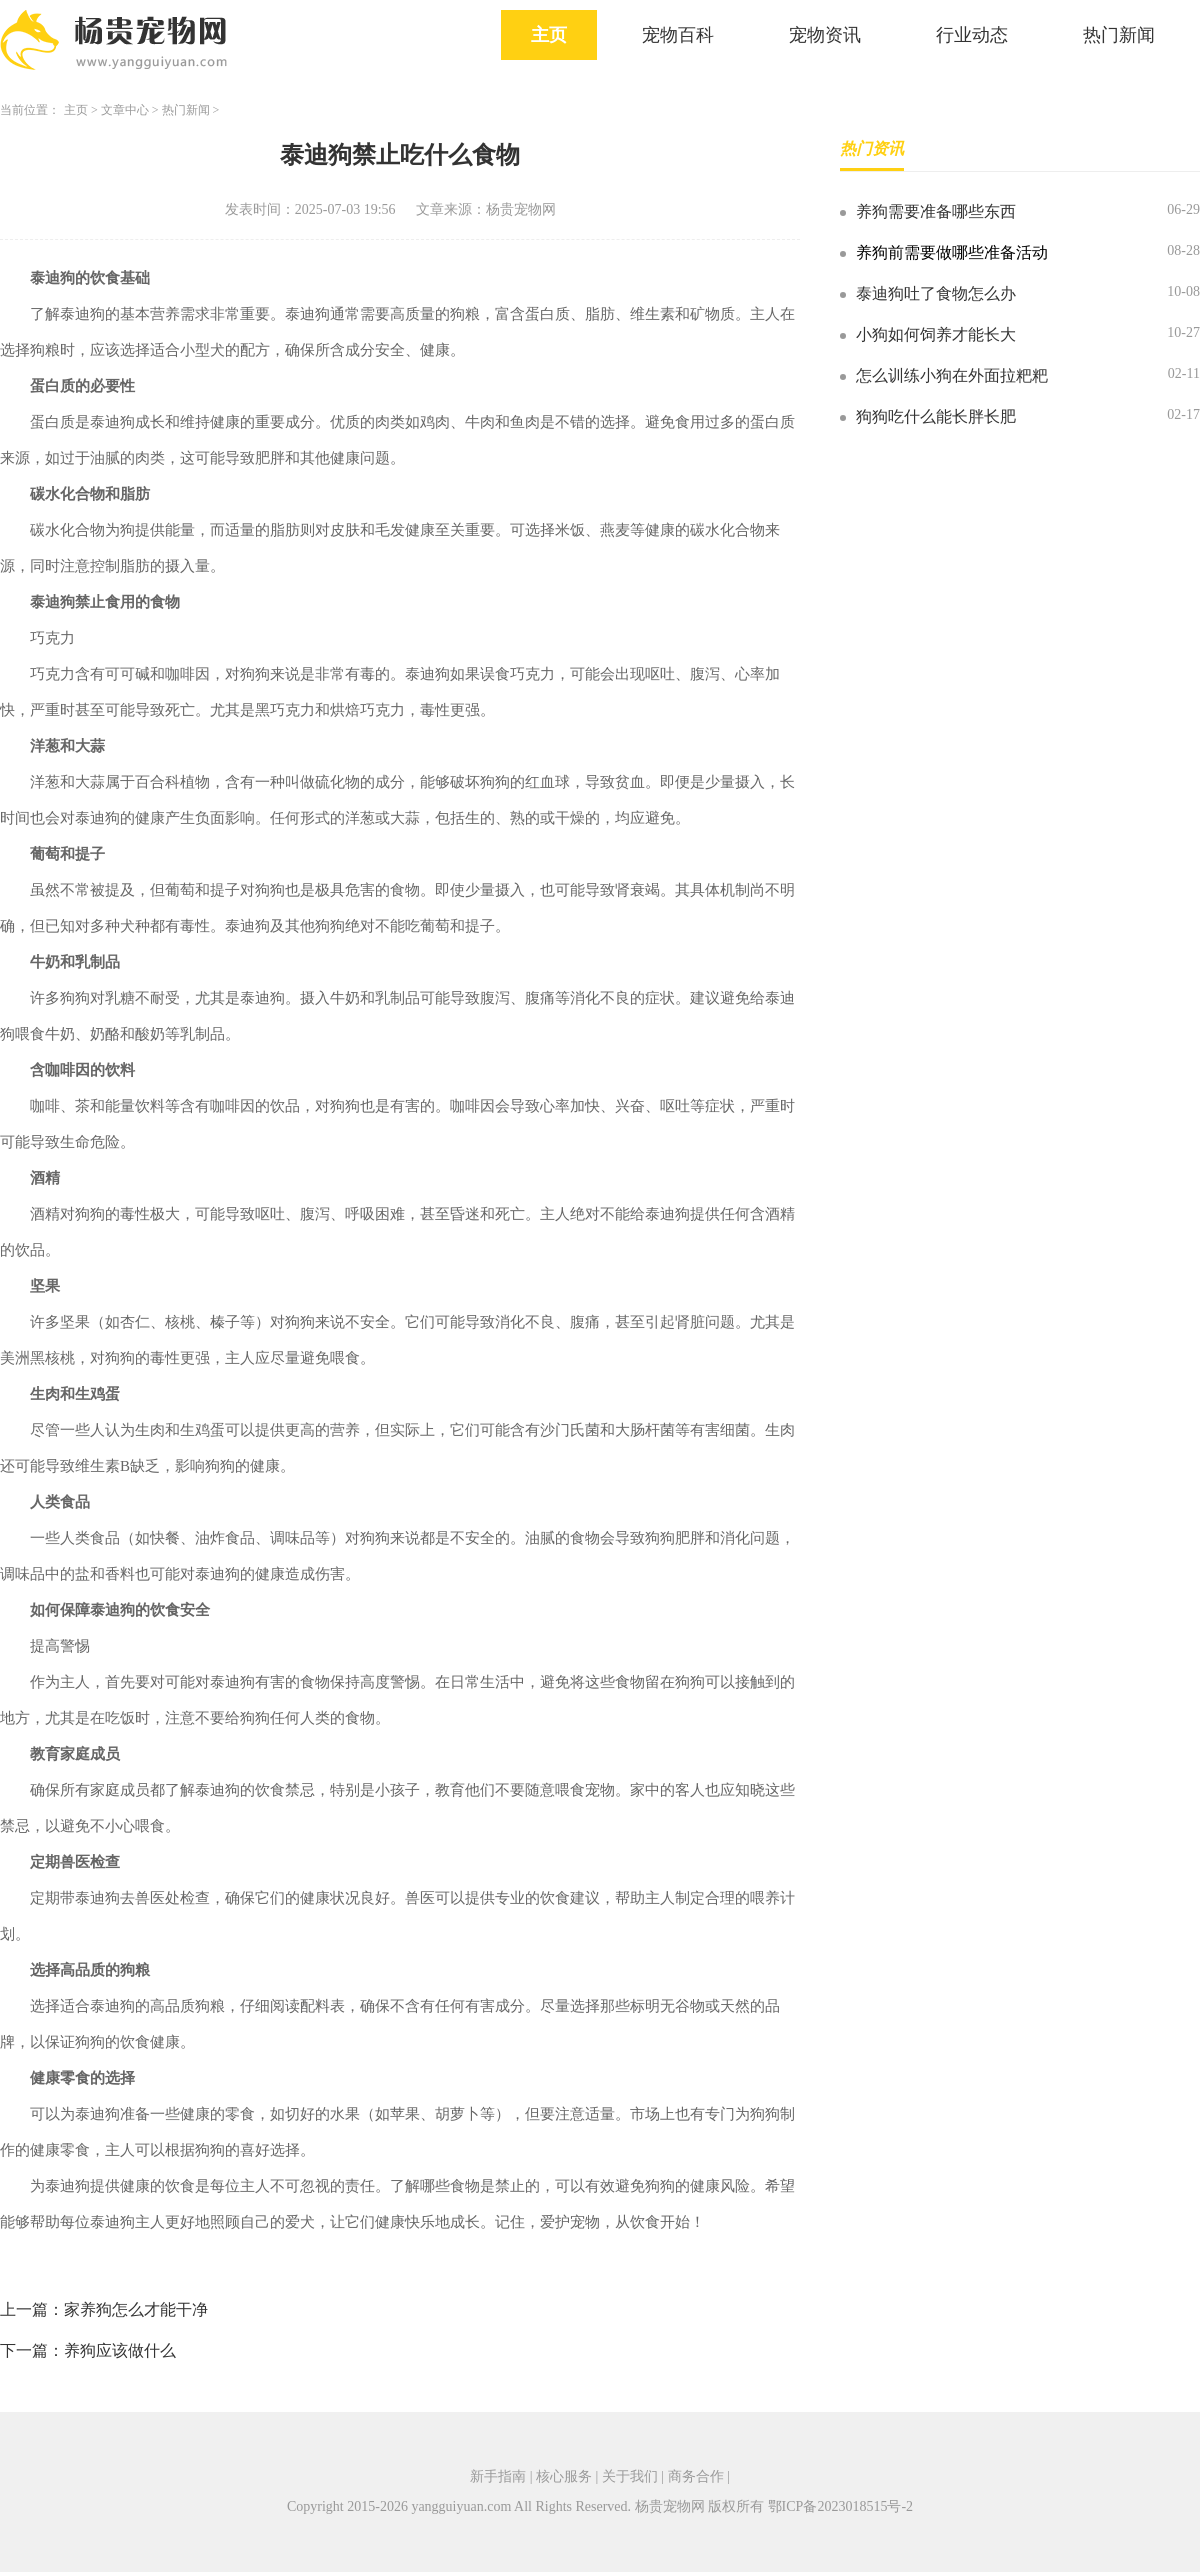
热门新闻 (1119, 35)
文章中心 (125, 110)
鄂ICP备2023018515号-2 (840, 2506)
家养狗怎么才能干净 (136, 2309)
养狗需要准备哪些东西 (936, 211)
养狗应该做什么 (120, 2350)
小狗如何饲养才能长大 (936, 334)
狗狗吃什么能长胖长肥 (936, 416)
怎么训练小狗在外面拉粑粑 (952, 375)
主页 (549, 35)
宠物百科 (678, 35)
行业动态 (972, 35)
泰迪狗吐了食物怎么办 (936, 293)
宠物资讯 (825, 35)
